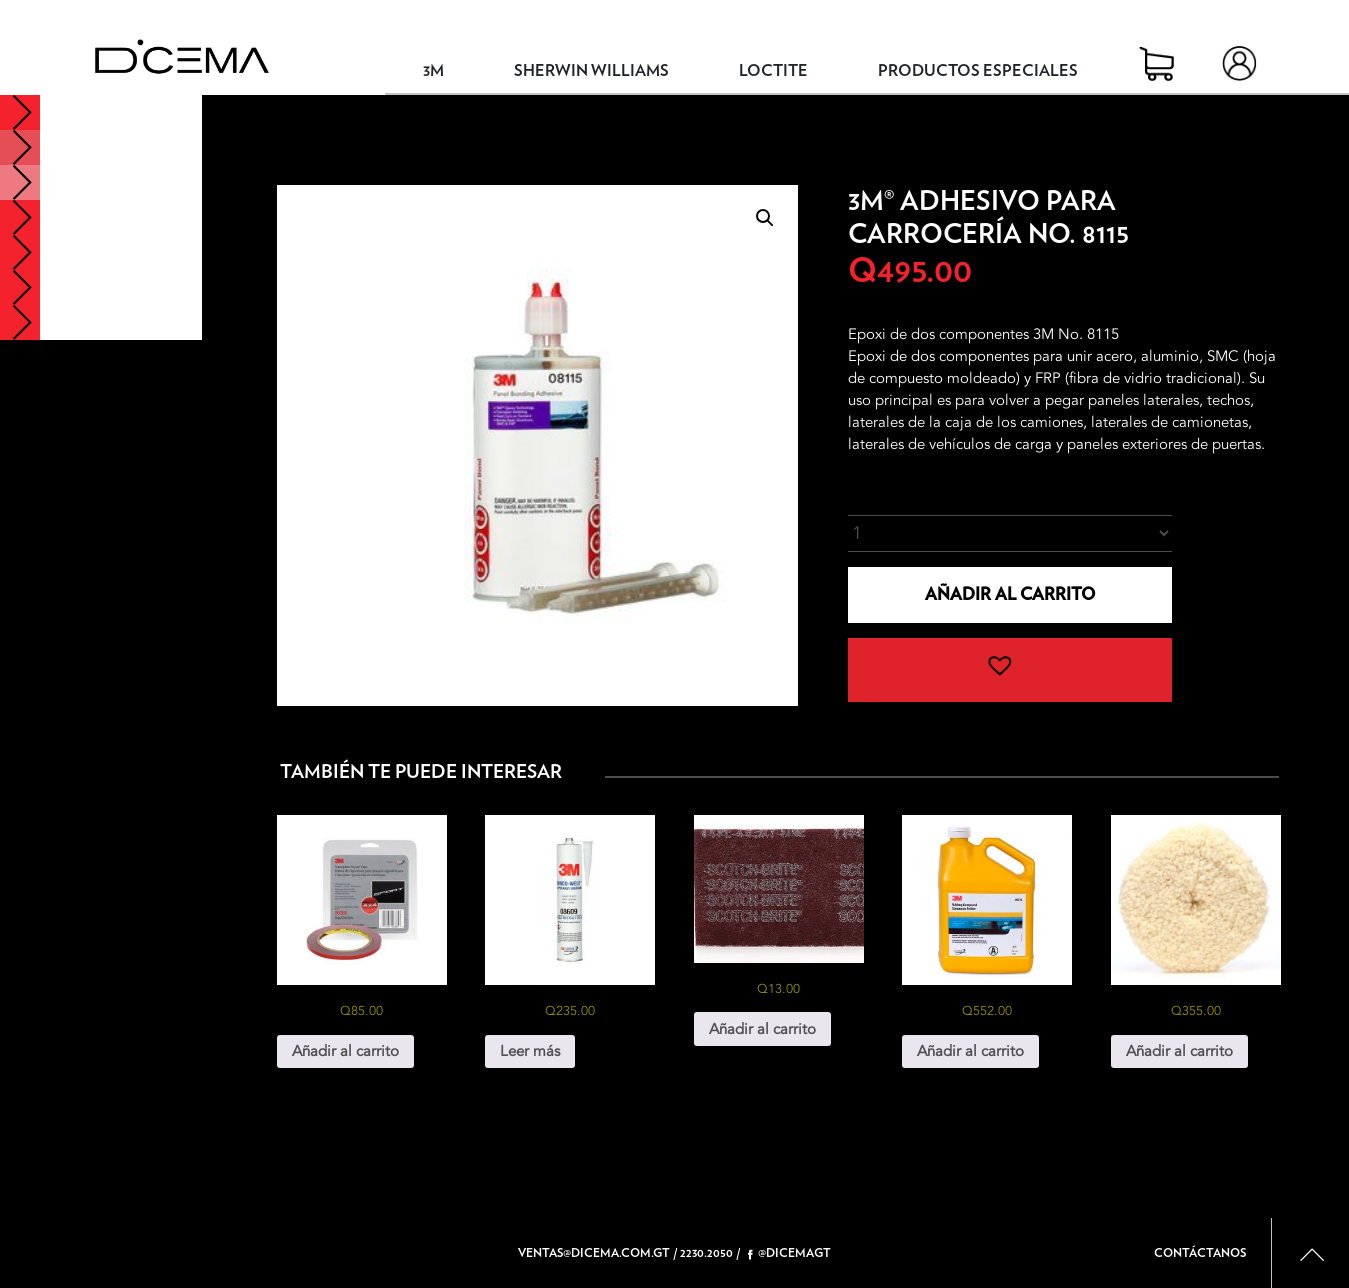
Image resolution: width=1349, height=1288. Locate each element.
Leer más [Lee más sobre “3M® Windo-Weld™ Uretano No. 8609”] (530, 1051)
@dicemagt (789, 1253)
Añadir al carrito (1010, 594)
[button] (765, 218)
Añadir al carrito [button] (345, 1051)
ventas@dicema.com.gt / (597, 1253)
